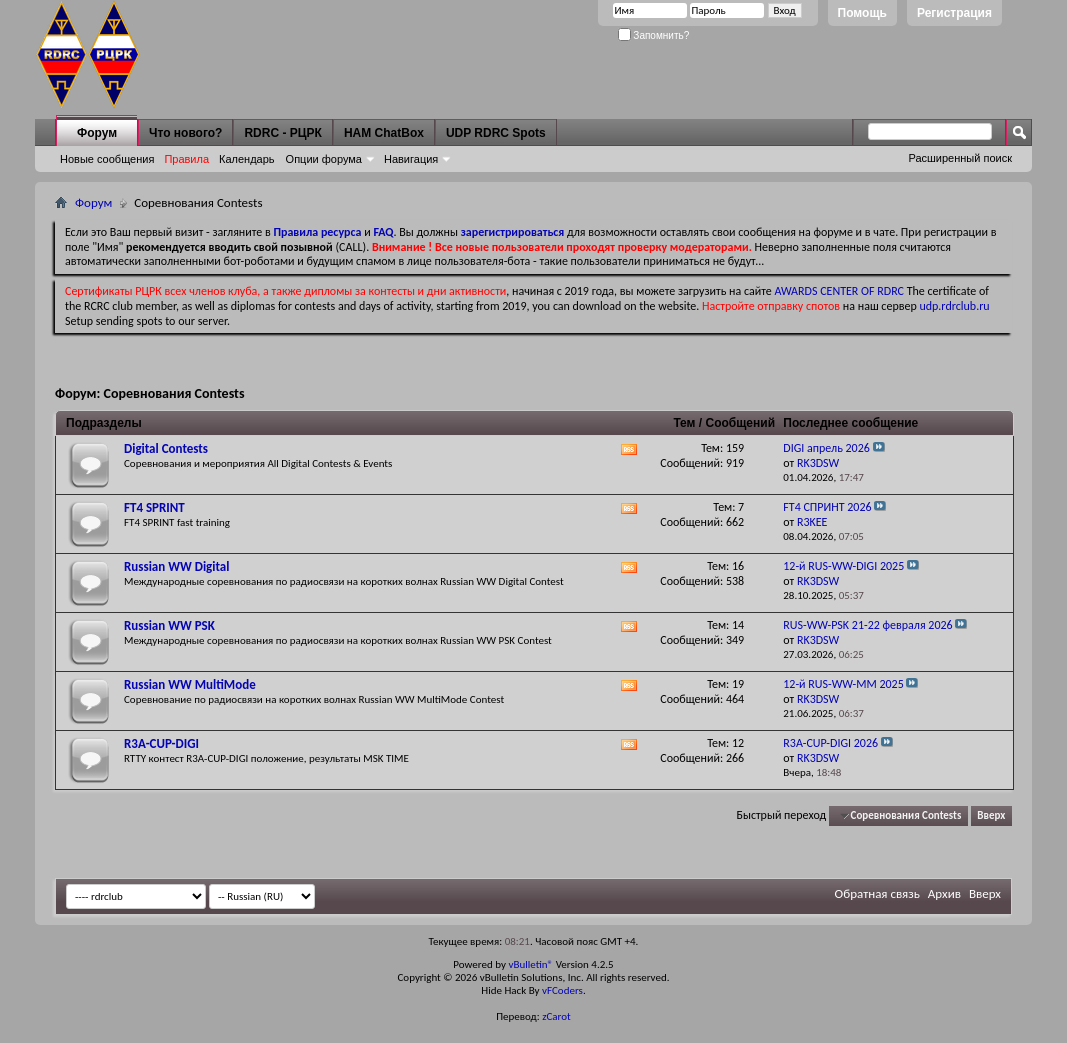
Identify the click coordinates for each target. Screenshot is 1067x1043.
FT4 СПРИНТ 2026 (827, 507)
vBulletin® (530, 964)
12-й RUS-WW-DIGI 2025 (843, 566)
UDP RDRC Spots (496, 133)
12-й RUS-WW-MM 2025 (843, 684)
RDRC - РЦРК (282, 133)
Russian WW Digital (176, 566)
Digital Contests (166, 448)
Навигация (411, 159)
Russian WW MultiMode (190, 684)
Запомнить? (654, 35)
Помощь (862, 13)
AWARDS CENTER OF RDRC (839, 291)
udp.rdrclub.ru (954, 306)
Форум (97, 133)
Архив (944, 893)
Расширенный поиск (960, 158)
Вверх (991, 815)
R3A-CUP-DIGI (161, 743)
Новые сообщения (107, 159)
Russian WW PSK (169, 625)
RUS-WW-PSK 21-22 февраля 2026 (867, 625)
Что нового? (185, 133)
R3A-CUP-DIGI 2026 (830, 743)
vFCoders (562, 990)
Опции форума (324, 159)
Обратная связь (877, 893)
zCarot (556, 1016)
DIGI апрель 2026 (826, 448)
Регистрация (954, 13)
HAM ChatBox (384, 133)
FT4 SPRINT (154, 507)
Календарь (247, 159)
